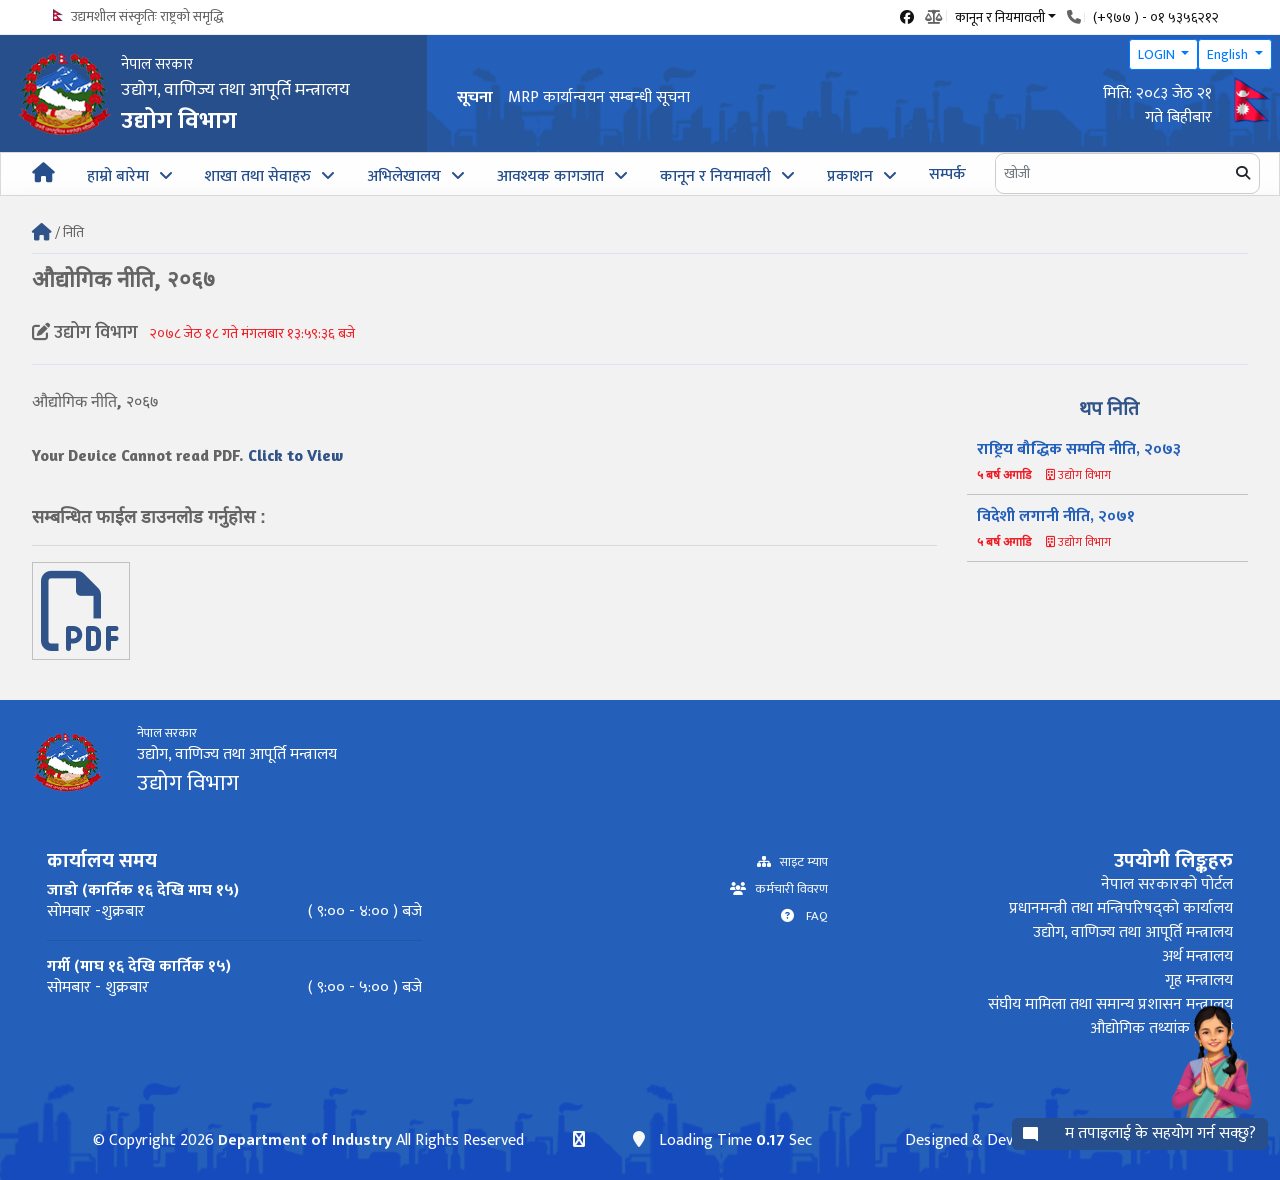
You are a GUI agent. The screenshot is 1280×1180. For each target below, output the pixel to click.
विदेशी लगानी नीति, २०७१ (1056, 516)
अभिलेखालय (404, 176)
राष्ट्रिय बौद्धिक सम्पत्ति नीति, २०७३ (1079, 449)
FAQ (811, 916)
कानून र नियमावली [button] (1000, 16)
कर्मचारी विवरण (787, 889)
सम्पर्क (947, 174)
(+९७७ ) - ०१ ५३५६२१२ (1156, 17)
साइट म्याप (799, 862)
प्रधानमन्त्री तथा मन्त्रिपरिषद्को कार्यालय (1121, 908)
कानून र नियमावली (715, 176)
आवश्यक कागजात (550, 176)
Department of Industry (304, 1140)
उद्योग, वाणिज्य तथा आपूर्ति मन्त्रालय (1133, 932)
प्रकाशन (850, 176)
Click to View (295, 455)
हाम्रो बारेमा (118, 176)
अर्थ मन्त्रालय (1197, 956)
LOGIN (1158, 54)
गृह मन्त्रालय (1199, 980)
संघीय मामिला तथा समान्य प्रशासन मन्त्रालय (1110, 1004)
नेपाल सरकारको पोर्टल (1167, 884)
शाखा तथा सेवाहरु (258, 176)
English (1229, 54)
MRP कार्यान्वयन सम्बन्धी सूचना (599, 97)
